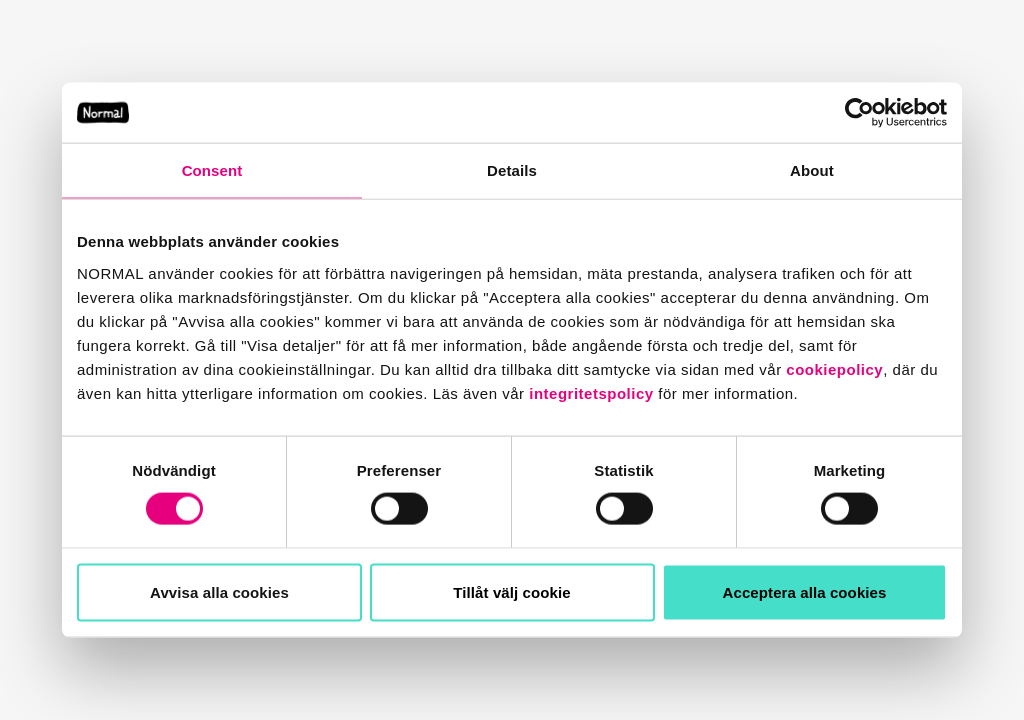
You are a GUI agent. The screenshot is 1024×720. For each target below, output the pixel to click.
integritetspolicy (591, 392)
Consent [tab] (212, 169)
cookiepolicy (834, 368)
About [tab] (812, 169)
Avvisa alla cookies (219, 592)
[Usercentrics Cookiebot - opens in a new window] (859, 112)
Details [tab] (512, 169)
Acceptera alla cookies (805, 592)
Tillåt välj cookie (511, 592)
